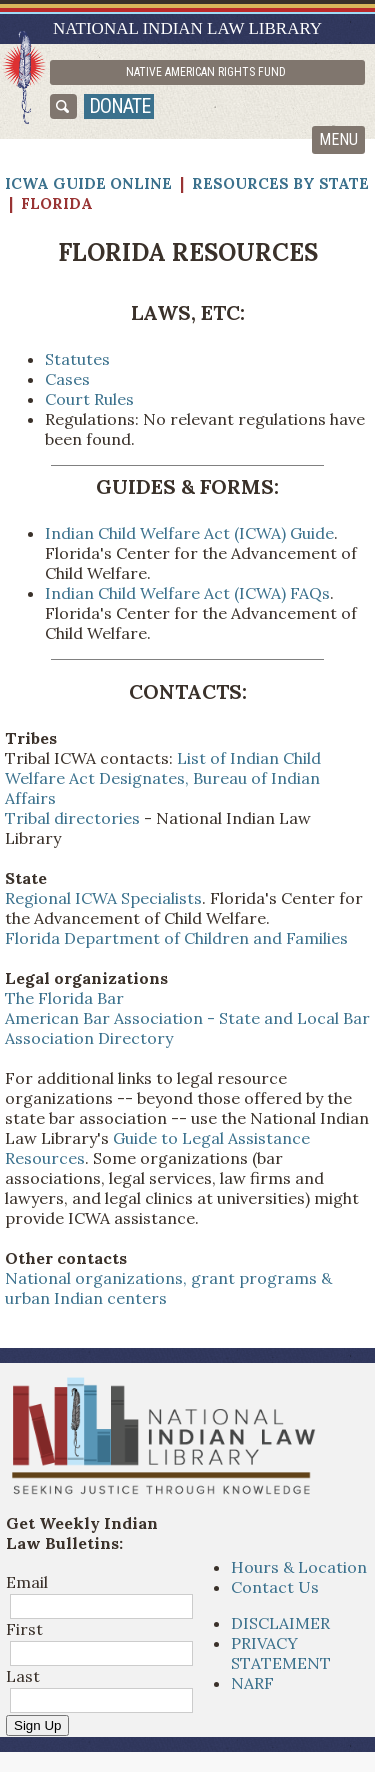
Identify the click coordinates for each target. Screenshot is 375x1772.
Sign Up (37, 1725)
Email (27, 1582)
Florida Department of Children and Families (176, 938)
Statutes (77, 359)
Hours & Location (299, 1567)
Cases (67, 379)
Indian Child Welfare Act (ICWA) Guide (189, 533)
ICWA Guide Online (88, 183)
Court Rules (89, 399)
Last (23, 1676)
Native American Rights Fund (206, 72)
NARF (252, 1683)
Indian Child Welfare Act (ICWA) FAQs (187, 593)
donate (119, 106)
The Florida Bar (64, 998)
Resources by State (280, 183)
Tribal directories (72, 818)
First (24, 1629)
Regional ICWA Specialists (103, 898)
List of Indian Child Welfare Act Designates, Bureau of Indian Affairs (163, 778)
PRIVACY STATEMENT (281, 1653)
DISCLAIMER (280, 1623)
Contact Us (275, 1587)
